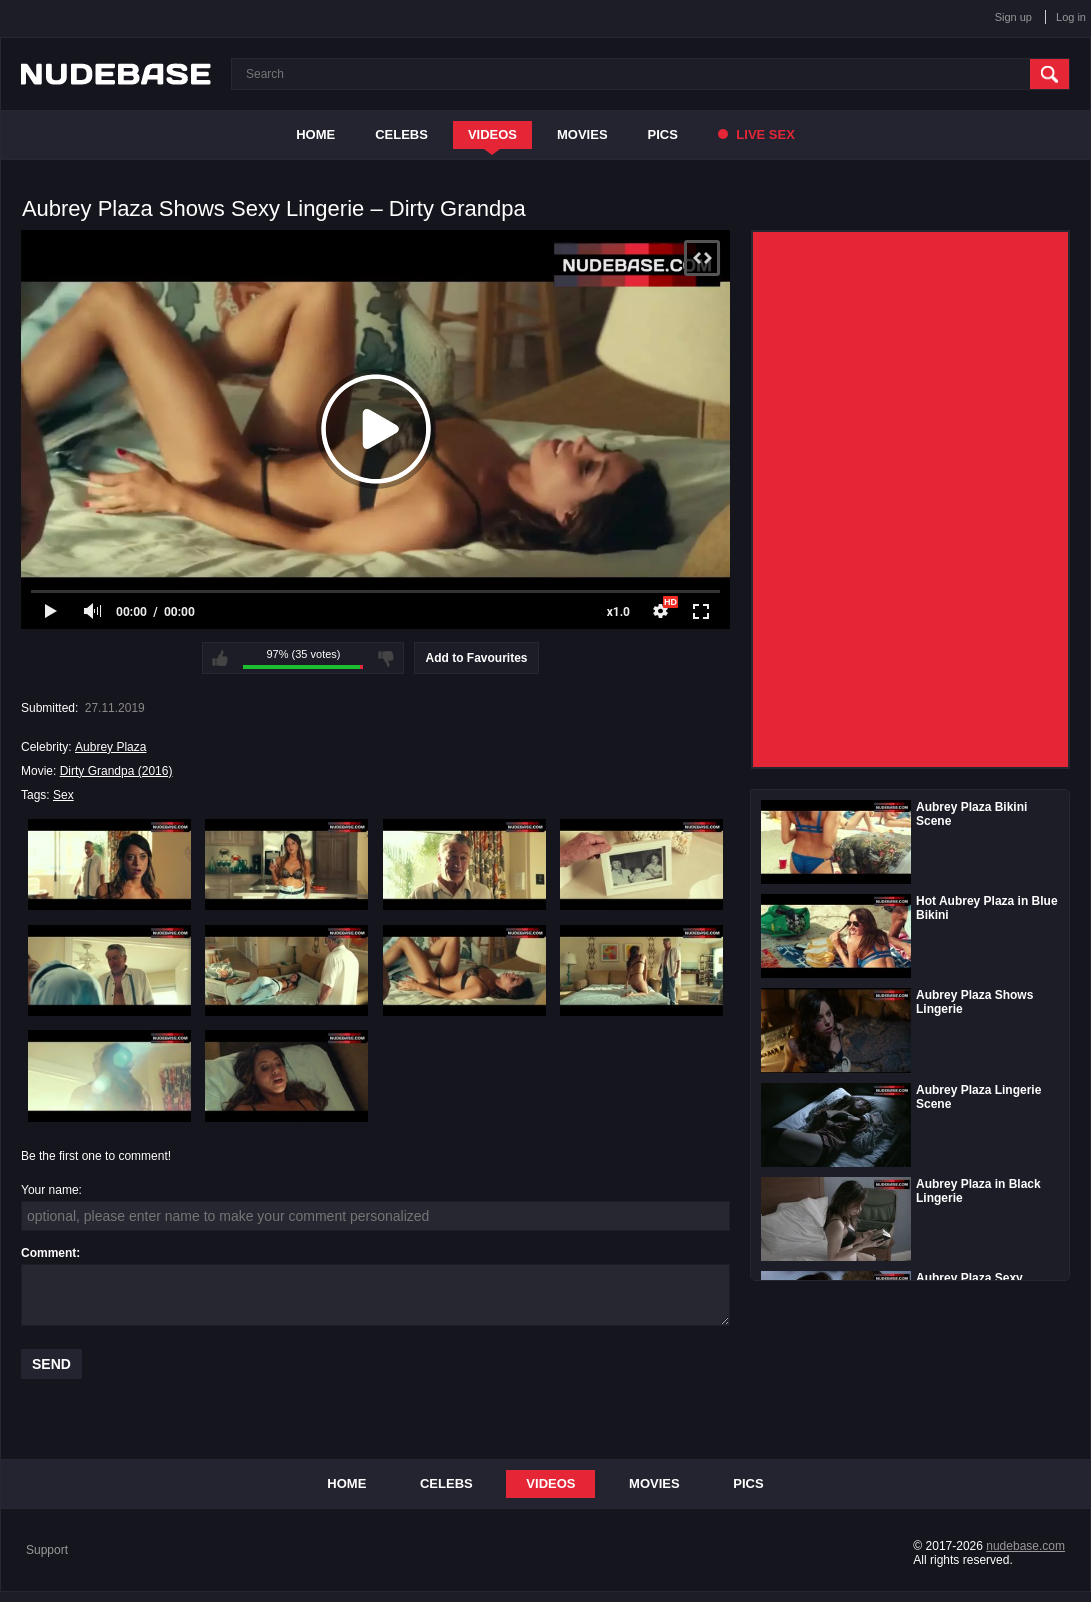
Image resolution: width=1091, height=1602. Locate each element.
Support (47, 1550)
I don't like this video (386, 658)
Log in (1071, 17)
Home (315, 134)
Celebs (401, 134)
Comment (48, 1253)
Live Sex (756, 134)
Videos (492, 134)
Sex (63, 795)
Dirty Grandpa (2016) (116, 771)
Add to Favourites (476, 658)
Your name (50, 1190)
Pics (663, 134)
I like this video (220, 658)
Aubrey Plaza (110, 747)
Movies (582, 134)
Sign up (1013, 17)
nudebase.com (1025, 1546)
